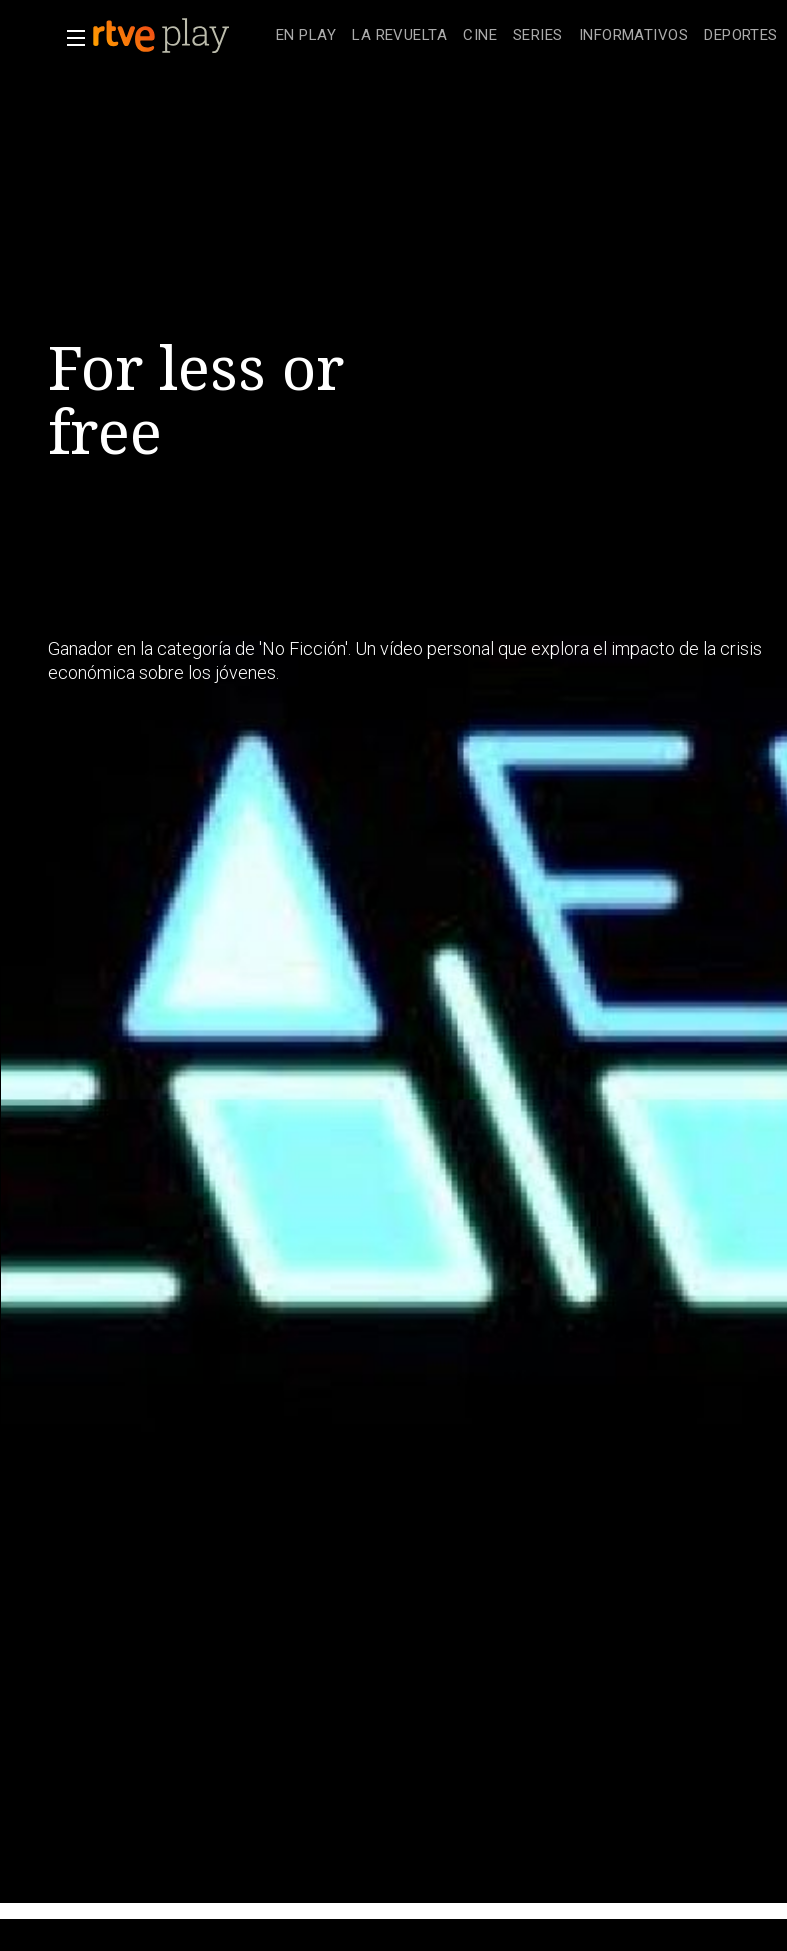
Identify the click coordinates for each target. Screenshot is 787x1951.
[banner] (180, 36)
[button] (70, 38)
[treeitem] (306, 36)
